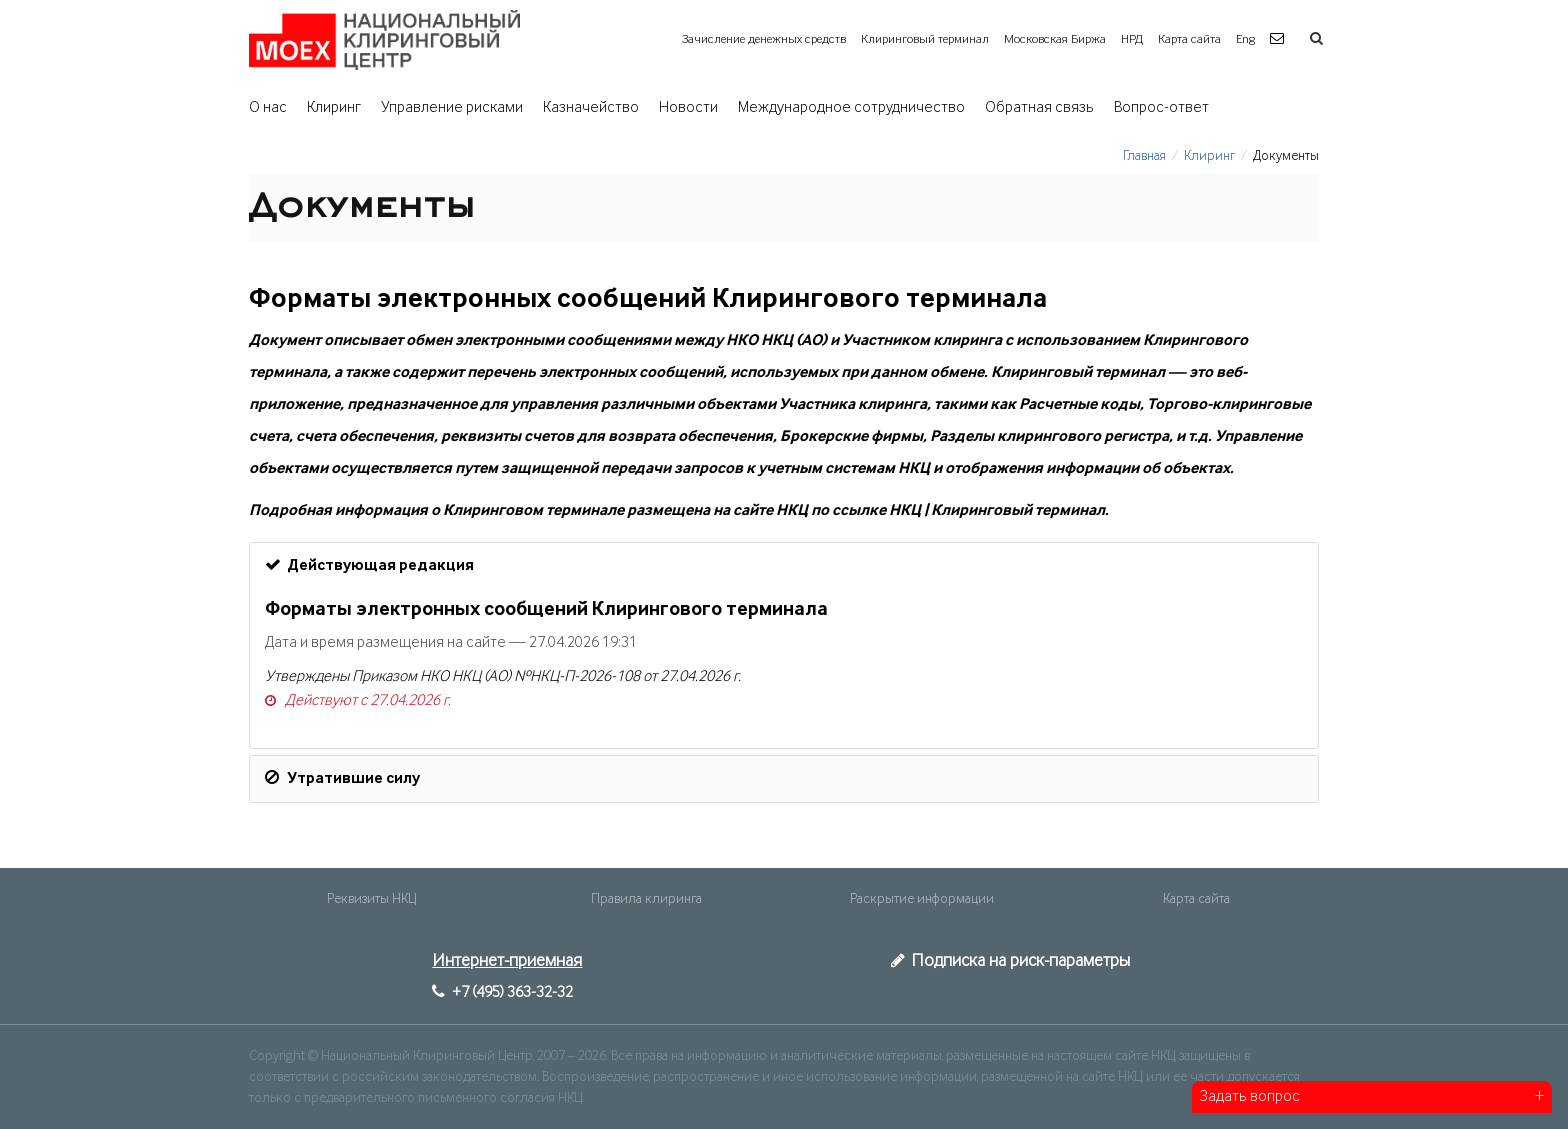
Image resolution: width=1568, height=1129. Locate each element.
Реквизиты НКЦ (371, 899)
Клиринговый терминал (925, 39)
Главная (1144, 156)
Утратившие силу (342, 778)
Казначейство (591, 108)
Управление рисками (452, 108)
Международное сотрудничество (851, 108)
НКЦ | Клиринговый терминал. (999, 511)
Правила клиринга (646, 899)
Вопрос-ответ (1161, 108)
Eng (1245, 39)
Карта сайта (1189, 39)
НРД (1132, 39)
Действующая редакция (369, 565)
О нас (268, 108)
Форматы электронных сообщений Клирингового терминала (546, 610)
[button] (1279, 39)
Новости (688, 108)
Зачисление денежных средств (764, 39)
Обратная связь (1039, 108)
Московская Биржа (1055, 39)
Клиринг (334, 108)
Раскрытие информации (922, 899)
